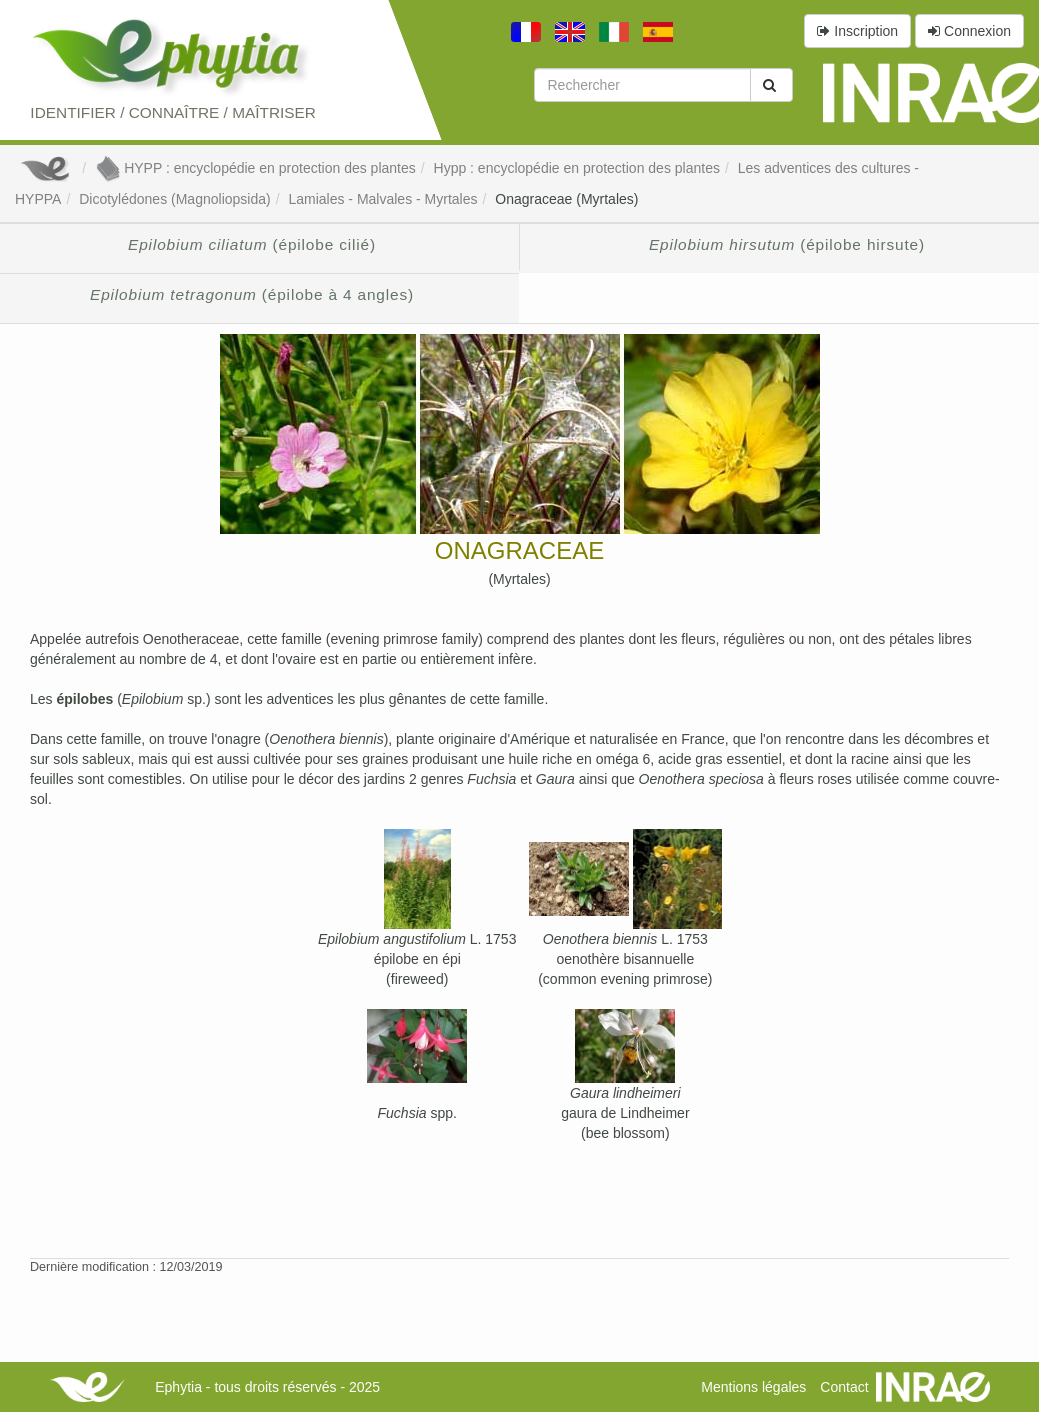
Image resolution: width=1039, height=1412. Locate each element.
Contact (844, 1387)
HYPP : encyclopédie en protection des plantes (255, 168)
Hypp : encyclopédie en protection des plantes (577, 168)
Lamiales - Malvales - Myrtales (382, 199)
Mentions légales (753, 1387)
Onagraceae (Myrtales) (566, 199)
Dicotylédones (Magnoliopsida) (174, 199)
